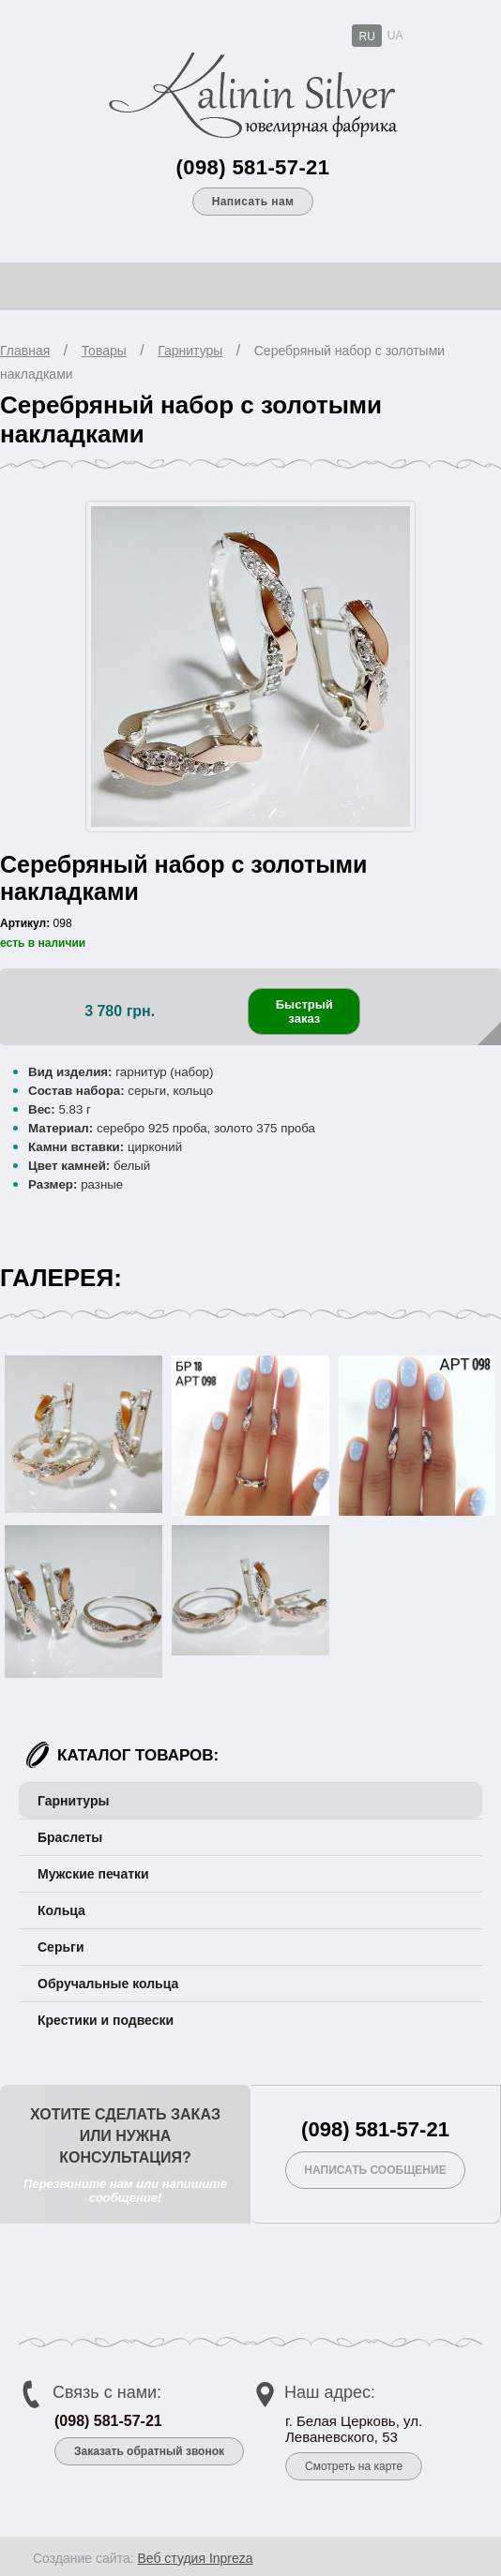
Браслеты (70, 1837)
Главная (25, 350)
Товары (104, 350)
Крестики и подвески (106, 2020)
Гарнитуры (190, 350)
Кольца (61, 1910)
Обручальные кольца (108, 1983)
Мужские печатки (93, 1873)
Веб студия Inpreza (194, 2558)
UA (395, 35)
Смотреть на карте (353, 2466)
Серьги (61, 1946)
